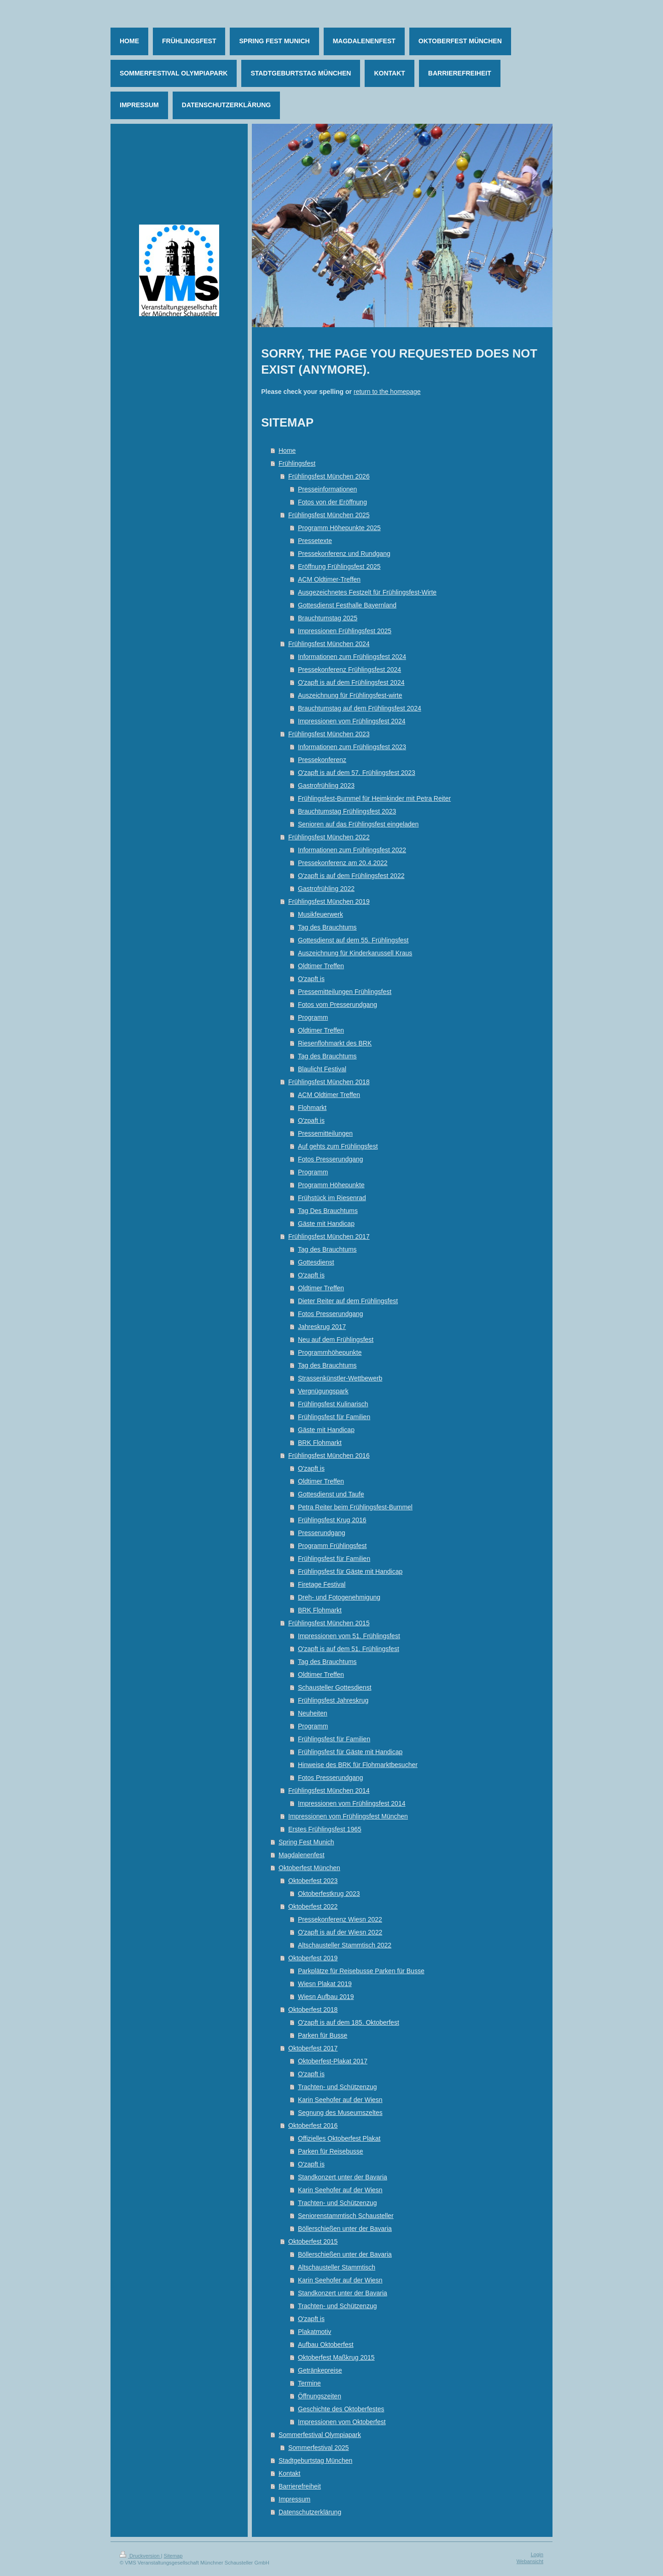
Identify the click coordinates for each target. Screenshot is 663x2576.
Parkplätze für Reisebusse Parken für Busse (361, 1971)
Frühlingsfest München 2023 (329, 734)
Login (537, 2554)
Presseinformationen (327, 489)
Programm (313, 1017)
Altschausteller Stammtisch (336, 2267)
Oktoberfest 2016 (312, 2125)
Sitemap (173, 2556)
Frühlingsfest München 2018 (329, 1082)
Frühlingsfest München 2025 (329, 515)
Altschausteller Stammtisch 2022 (344, 1945)
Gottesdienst (316, 1262)
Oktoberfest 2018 (312, 2009)
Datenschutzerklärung (310, 2512)
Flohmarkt (312, 1107)
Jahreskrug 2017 (322, 1326)
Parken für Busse (322, 2035)
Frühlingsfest (297, 463)
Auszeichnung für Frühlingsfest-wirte (350, 695)
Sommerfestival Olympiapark (320, 2434)
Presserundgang (321, 1532)
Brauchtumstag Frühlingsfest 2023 (347, 811)
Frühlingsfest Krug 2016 (332, 1520)
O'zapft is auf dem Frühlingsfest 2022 (351, 875)
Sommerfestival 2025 (318, 2447)
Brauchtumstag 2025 (327, 618)
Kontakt (289, 2473)
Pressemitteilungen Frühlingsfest (344, 991)
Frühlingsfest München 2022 (329, 837)
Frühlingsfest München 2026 (329, 476)
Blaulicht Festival (322, 1069)
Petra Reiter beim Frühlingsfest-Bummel (355, 1507)
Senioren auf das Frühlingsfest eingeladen (358, 824)
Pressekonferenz (322, 759)
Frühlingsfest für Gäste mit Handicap (350, 1571)
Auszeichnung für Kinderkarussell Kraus (355, 953)
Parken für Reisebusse (330, 2151)
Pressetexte (315, 540)
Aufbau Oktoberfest (326, 2344)
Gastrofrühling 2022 (326, 888)
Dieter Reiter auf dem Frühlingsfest (348, 1301)
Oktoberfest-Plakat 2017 (332, 2061)
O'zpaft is (311, 1120)
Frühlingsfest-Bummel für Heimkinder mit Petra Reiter (374, 798)
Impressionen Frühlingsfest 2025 (344, 631)
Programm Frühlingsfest (332, 1545)
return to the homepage (387, 391)
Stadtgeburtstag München (315, 2460)
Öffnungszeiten (319, 2396)
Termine (309, 2383)
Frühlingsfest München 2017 (329, 1236)
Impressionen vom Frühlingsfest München (348, 1816)
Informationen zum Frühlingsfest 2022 (352, 850)
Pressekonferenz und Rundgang (344, 553)
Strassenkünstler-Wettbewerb (340, 1378)
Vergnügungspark (323, 1391)
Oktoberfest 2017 (312, 2048)
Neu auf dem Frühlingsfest (335, 1339)
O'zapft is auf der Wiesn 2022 (340, 1932)
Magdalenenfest (302, 1855)
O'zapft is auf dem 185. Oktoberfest (348, 2022)
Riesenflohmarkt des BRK (335, 1043)
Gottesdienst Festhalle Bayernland (347, 605)
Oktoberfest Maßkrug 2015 (336, 2357)
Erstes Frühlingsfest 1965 (324, 1829)
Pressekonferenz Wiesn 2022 (340, 1919)
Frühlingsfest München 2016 (329, 1455)
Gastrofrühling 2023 (326, 785)
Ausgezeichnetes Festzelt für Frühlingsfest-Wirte (367, 592)
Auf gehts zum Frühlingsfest (338, 1146)
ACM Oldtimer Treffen (329, 1094)
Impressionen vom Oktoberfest (342, 2422)
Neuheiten (312, 1713)
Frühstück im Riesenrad (332, 1197)
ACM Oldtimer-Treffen (329, 579)
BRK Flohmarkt (320, 1442)
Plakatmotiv (314, 2331)
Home (287, 450)
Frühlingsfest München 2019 (329, 901)
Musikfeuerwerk (320, 914)
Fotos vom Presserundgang (337, 1004)
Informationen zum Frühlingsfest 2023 (352, 747)
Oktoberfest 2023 (312, 1880)
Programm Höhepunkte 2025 (339, 527)
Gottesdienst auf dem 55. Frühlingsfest (353, 940)
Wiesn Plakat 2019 (325, 1983)
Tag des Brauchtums (327, 927)
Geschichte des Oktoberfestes (341, 2409)
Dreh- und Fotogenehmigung (339, 1597)
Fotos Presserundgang (330, 1159)
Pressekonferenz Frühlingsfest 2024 (349, 669)
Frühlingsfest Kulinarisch (333, 1404)
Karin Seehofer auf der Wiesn (340, 2099)
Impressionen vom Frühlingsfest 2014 (351, 1803)
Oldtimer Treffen (321, 966)
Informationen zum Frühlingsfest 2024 (352, 656)
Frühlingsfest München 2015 (329, 1623)
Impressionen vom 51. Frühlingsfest (349, 1636)
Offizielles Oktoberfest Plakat (339, 2138)
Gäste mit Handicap (326, 1223)
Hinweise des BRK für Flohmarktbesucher (358, 1764)
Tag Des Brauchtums (328, 1210)
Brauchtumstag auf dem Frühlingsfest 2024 (359, 708)
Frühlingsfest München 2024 (329, 643)
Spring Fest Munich (306, 1842)
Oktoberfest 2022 (312, 1906)
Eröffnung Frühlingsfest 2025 (339, 566)
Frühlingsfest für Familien (334, 1417)
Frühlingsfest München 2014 (329, 1790)
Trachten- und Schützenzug (337, 2087)
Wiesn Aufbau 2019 (326, 1996)
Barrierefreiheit (300, 2486)
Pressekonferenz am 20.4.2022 (343, 862)
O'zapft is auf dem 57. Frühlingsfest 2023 (356, 772)
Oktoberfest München (309, 1867)
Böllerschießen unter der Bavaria (345, 2228)
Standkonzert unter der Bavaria (342, 2177)
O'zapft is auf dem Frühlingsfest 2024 (351, 682)
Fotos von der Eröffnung (332, 502)
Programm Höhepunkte (331, 1185)
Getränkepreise (320, 2370)
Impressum (294, 2499)
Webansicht (530, 2561)
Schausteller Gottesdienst (335, 1687)
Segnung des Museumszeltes (340, 2112)
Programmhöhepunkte (330, 1352)
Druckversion (140, 2556)
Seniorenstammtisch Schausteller (346, 2215)
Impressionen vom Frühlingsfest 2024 (351, 721)
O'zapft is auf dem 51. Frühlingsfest (348, 1648)
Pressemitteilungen (325, 1133)
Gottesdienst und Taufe (331, 1494)
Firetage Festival (321, 1584)
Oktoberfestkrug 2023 (329, 1893)
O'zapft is (311, 978)
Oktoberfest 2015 (312, 2241)
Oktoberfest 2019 (312, 1958)
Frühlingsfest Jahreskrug (333, 1700)
